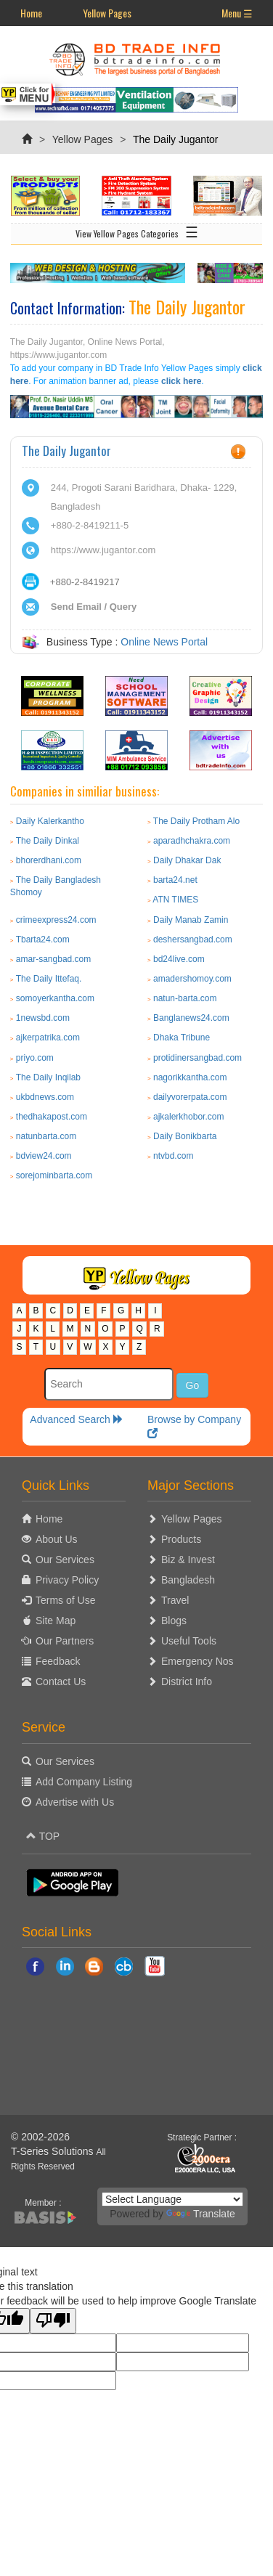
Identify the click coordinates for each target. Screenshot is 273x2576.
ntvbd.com (173, 1156)
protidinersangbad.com (197, 1058)
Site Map (56, 1620)
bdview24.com (44, 1156)
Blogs (174, 1620)
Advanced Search (76, 1419)
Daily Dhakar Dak (187, 860)
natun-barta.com (184, 998)
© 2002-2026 (40, 2137)
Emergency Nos (197, 1661)
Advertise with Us (75, 1802)
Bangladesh (188, 1580)
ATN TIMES (175, 899)
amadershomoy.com (192, 979)
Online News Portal (164, 642)
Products (181, 1539)
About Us (57, 1539)
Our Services (65, 1559)
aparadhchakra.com (191, 841)
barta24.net (175, 880)
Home (31, 12)
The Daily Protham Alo (196, 821)
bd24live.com (179, 959)
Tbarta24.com (43, 939)
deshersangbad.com (192, 939)
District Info (186, 1681)
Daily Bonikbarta (184, 1136)
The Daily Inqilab (48, 1077)
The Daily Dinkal (47, 841)
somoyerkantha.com (55, 998)
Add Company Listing (84, 1782)
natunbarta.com (46, 1136)
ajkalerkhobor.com (188, 1117)
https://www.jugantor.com (103, 550)
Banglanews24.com (191, 1018)
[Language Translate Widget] (172, 2199)
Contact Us (61, 1681)
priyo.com (35, 1058)
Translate (200, 2214)
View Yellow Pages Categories (137, 231)
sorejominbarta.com (54, 1175)
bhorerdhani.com (48, 860)
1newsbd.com (43, 1018)
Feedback (58, 1661)
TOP (43, 1836)
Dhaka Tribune (181, 1037)
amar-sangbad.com (53, 959)
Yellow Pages (107, 12)
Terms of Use (65, 1600)
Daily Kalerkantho (50, 821)
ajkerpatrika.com (48, 1037)
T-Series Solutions (54, 2151)
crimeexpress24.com (56, 920)
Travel (175, 1600)
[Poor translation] (53, 2321)
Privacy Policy (67, 1580)
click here (181, 381)
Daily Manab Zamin (190, 920)
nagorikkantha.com (190, 1077)
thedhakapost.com (51, 1117)
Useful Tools (188, 1641)
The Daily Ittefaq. (49, 979)
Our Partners (65, 1641)
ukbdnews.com (45, 1097)
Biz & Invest (188, 1559)
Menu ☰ (237, 12)
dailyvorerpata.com (190, 1097)
